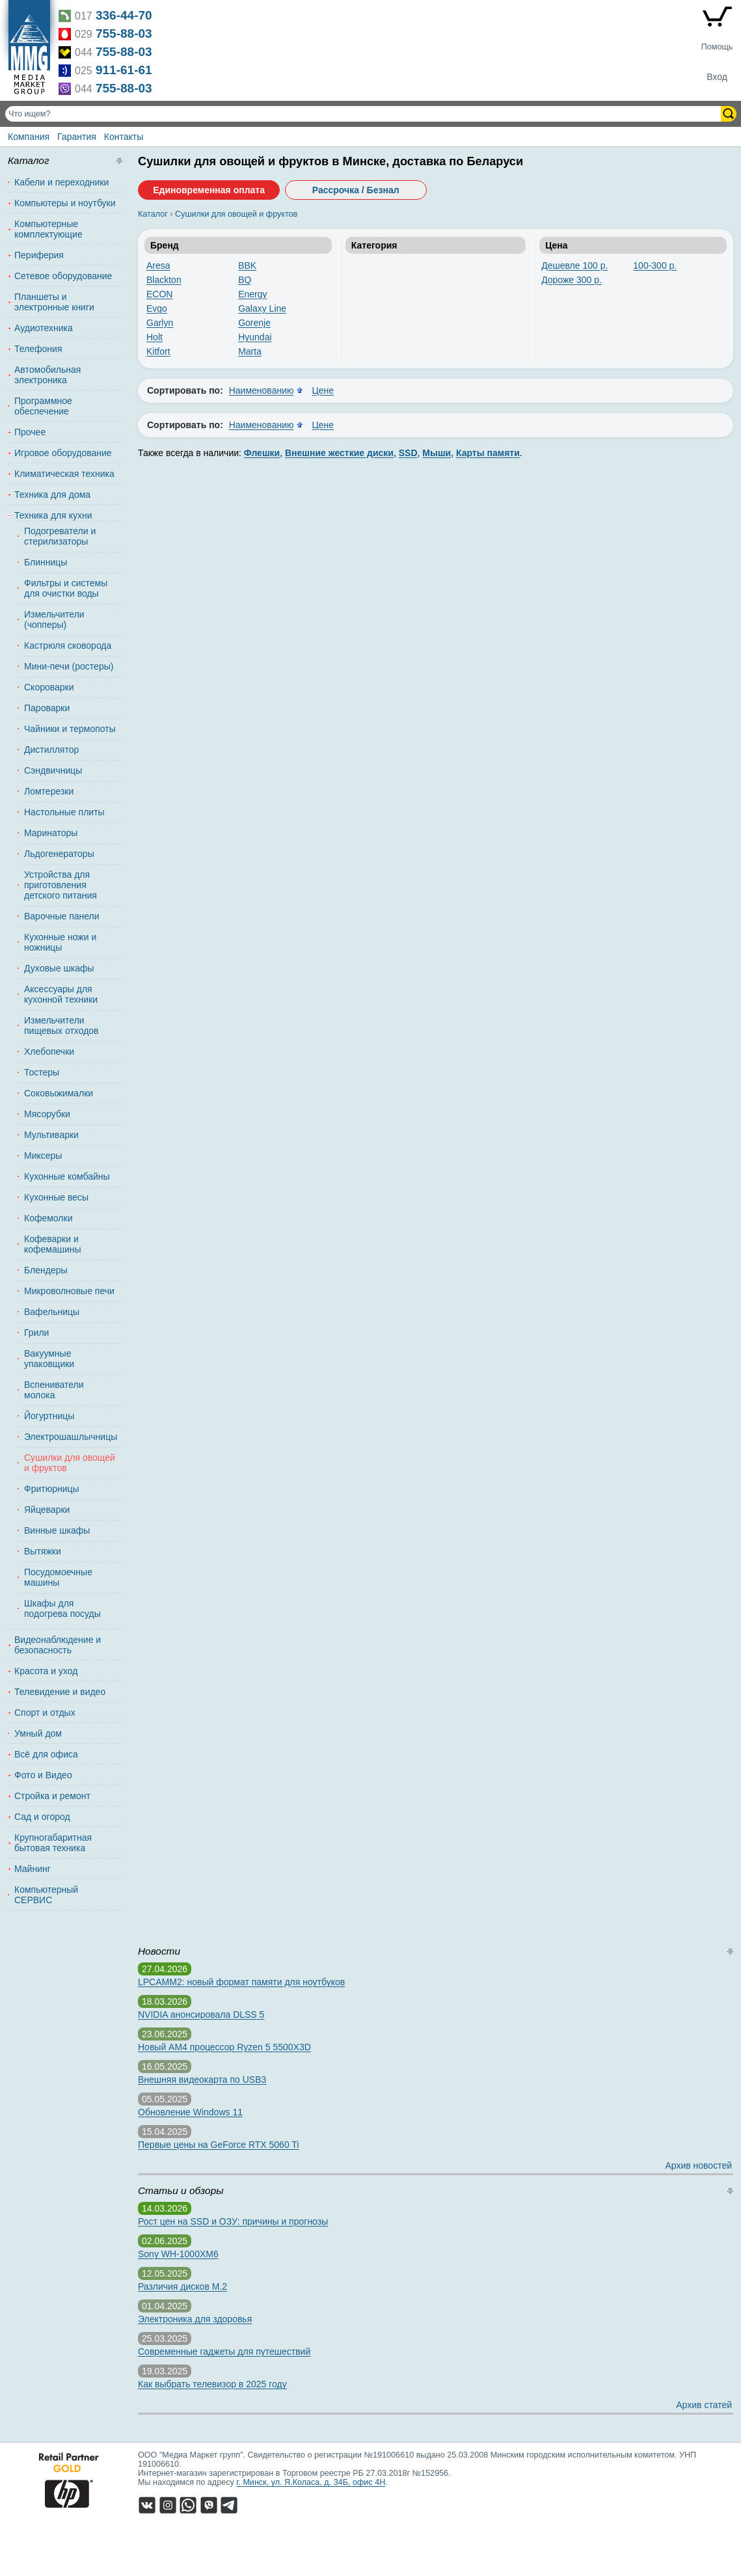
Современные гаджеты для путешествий (224, 2351)
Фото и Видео (43, 1775)
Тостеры (41, 1072)
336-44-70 (124, 15)
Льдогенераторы (59, 853)
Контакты (123, 136)
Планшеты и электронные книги (54, 301)
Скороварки (49, 687)
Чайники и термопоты (70, 729)
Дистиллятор (51, 749)
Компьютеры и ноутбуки (65, 203)
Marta (250, 351)
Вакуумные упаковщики (49, 1358)
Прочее (30, 432)
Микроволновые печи (69, 1291)
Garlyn (159, 323)
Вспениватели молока (54, 1389)
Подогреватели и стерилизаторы (60, 536)
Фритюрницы (51, 1489)
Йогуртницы (49, 1416)
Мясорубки (47, 1114)
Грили (36, 1332)
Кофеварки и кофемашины (52, 1244)
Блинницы (45, 562)
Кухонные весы (56, 1197)
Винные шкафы (57, 1530)
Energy (252, 294)
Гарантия (76, 136)
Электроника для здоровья (195, 2319)
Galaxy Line (262, 308)
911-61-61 (124, 70)
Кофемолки (48, 1218)
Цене (323, 390)
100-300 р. (655, 265)
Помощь (717, 46)
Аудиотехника (43, 328)
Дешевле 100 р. (574, 265)
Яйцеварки (47, 1509)
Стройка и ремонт (52, 1796)
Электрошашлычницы (70, 1436)
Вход (717, 77)
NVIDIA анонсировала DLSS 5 (201, 2014)
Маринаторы (50, 833)
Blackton (164, 280)
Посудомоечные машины (58, 1577)
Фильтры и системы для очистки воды (65, 588)
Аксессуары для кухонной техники (61, 994)
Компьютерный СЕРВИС (46, 1894)
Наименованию (261, 390)
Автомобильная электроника (47, 374)
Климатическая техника (64, 473)
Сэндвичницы (53, 770)
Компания (28, 136)
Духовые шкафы (59, 968)
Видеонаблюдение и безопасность (57, 1644)
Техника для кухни (53, 515)
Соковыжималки (58, 1093)
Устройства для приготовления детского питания (60, 885)
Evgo (156, 308)
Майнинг (32, 1869)
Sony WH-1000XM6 (178, 2254)
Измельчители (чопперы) (54, 619)
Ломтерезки (49, 791)
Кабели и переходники (61, 182)
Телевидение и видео (59, 1692)
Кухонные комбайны (67, 1176)
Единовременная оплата (209, 190)
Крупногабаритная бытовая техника (53, 1842)
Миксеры (43, 1155)
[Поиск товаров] (364, 114)
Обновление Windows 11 (190, 2112)
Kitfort (158, 351)
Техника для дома (52, 494)
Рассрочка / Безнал (355, 190)
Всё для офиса (46, 1754)
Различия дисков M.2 (182, 2286)
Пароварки (47, 708)
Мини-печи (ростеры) (68, 666)
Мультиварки (51, 1135)
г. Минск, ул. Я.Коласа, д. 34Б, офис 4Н (310, 2482)
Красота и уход (46, 1671)
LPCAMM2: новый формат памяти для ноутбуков (241, 1982)
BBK (247, 265)
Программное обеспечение (43, 406)
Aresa (158, 265)
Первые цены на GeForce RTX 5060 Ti (218, 2144)
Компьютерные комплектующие (48, 229)
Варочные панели (62, 916)
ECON (159, 294)
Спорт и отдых (44, 1712)
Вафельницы (51, 1312)
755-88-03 (124, 33)
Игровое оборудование (63, 453)
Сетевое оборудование (63, 276)
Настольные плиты (64, 812)
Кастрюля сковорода (67, 645)
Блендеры (46, 1270)
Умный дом (38, 1733)
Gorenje (254, 323)
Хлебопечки (49, 1051)
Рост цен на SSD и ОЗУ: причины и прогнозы (233, 2221)
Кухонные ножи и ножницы (60, 942)
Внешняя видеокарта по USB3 (202, 2079)
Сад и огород (42, 1816)
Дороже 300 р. (571, 280)
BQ (244, 280)
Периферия (39, 255)
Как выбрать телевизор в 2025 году (212, 2384)
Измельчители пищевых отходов (61, 1025)
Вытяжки (42, 1551)
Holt (154, 337)
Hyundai (254, 337)
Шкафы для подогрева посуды (62, 1608)
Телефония (38, 349)
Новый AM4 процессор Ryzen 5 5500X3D (224, 2047)
